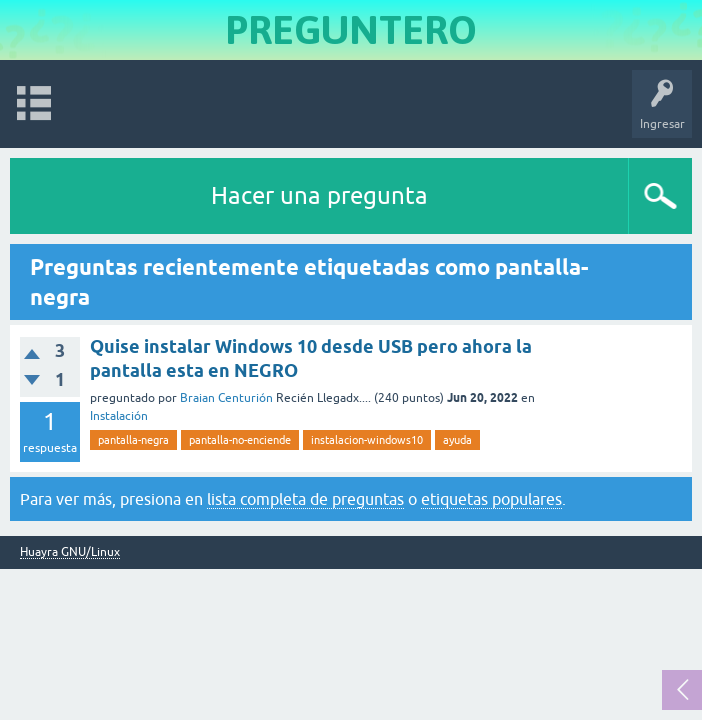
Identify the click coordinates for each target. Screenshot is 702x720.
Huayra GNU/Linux (70, 552)
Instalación (119, 416)
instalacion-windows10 (367, 440)
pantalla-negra (133, 440)
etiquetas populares (491, 499)
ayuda (457, 440)
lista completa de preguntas (305, 499)
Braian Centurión (226, 398)
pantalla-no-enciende (240, 440)
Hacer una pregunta (319, 195)
